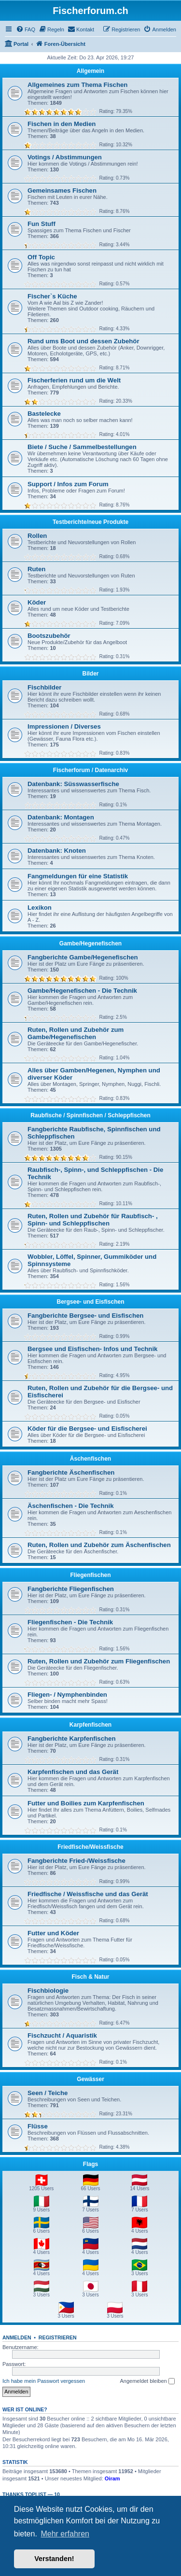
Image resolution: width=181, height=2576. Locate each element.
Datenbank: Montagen (61, 817)
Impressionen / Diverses (64, 726)
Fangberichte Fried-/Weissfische (76, 1860)
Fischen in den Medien (62, 123)
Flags (90, 2164)
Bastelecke (44, 413)
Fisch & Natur (90, 1976)
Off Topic (41, 257)
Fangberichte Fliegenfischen (71, 1588)
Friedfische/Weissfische (90, 1847)
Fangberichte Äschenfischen (71, 1472)
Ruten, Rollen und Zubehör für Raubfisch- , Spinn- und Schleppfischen (93, 1219)
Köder (37, 602)
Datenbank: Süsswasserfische (73, 784)
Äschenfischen (90, 1458)
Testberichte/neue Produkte (90, 522)
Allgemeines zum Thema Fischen (77, 84)
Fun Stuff (42, 223)
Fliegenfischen (90, 1575)
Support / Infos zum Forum (68, 484)
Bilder (90, 673)
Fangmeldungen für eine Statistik (78, 876)
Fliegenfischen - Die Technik (70, 1622)
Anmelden (16, 2337)
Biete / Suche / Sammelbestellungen (82, 446)
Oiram (112, 2478)
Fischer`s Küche (52, 296)
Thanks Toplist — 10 (31, 2494)
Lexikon (40, 907)
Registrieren (58, 2337)
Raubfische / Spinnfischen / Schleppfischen (90, 1115)
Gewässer (90, 2079)
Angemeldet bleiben (147, 2381)
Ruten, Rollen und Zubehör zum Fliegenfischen (99, 1661)
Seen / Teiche (48, 2093)
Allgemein (90, 71)
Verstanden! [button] (54, 2558)
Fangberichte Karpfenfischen (71, 1738)
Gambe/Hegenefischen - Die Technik (82, 990)
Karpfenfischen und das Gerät (73, 1771)
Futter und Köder (53, 1933)
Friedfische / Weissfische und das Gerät (88, 1894)
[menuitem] (25, 29)
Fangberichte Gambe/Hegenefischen (83, 957)
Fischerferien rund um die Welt (74, 380)
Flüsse (38, 2126)
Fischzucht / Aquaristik (62, 2035)
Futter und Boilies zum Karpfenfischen (86, 1803)
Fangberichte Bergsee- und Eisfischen (85, 1315)
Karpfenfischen (90, 1724)
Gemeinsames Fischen (62, 190)
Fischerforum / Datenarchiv (90, 770)
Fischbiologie (48, 1990)
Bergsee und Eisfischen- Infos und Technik (92, 1348)
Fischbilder (44, 687)
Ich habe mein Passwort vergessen (43, 2381)
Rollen (37, 535)
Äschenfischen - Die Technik (71, 1505)
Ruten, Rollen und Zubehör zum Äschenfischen (99, 1544)
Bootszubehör (49, 635)
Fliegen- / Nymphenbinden (67, 1694)
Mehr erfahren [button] (65, 2534)
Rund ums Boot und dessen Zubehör (83, 341)
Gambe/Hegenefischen (90, 943)
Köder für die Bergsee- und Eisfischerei (87, 1428)
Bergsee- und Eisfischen (90, 1301)
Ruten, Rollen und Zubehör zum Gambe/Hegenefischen (76, 1033)
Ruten (36, 569)
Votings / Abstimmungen (65, 157)
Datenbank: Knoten (57, 850)
